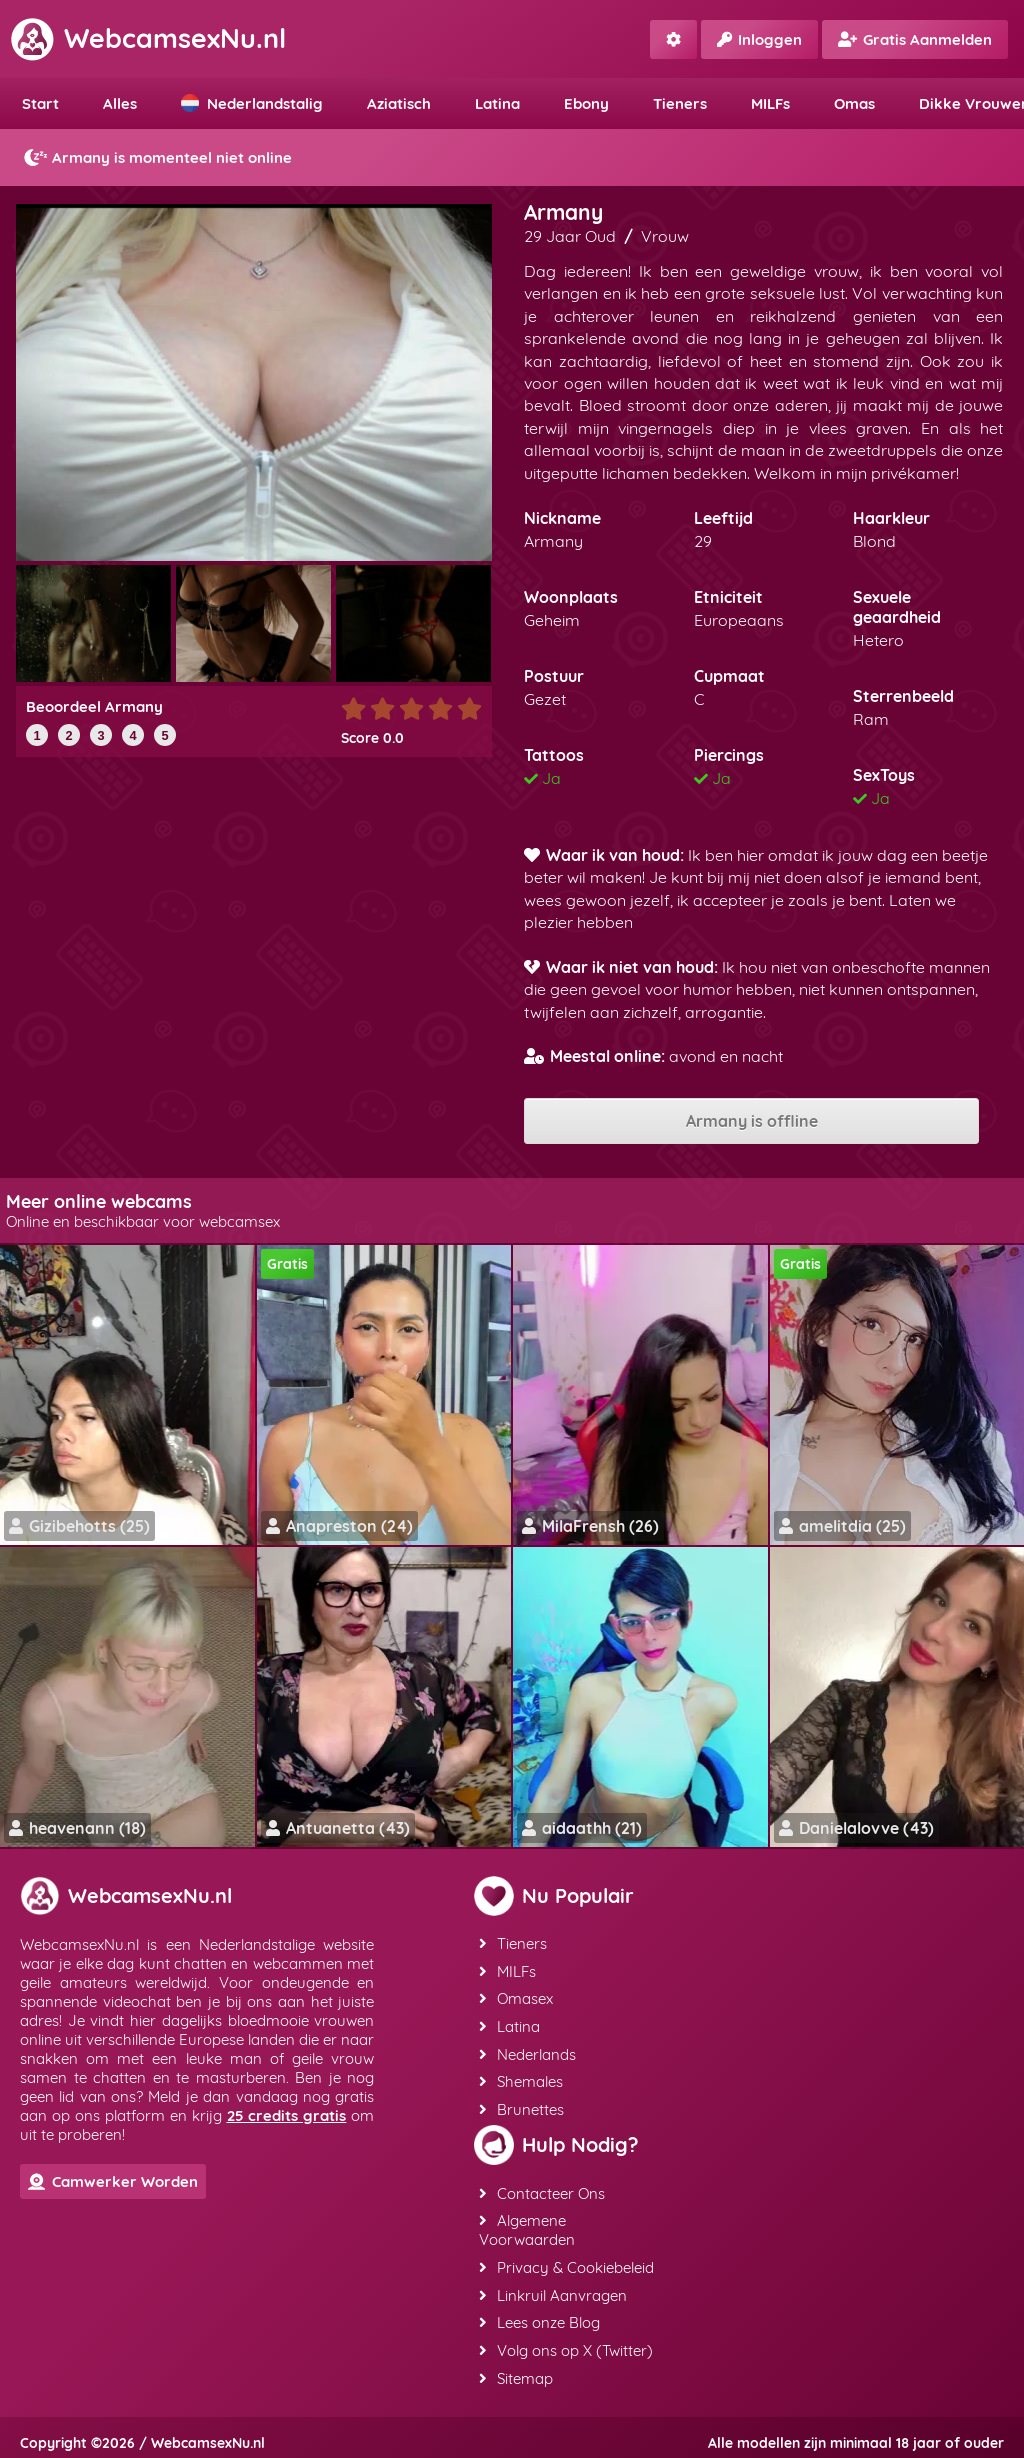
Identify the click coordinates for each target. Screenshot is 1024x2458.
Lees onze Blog (538, 2315)
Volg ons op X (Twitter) (565, 2342)
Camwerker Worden (113, 2181)
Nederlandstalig (252, 103)
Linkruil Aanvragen (552, 2288)
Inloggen (759, 39)
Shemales (520, 2078)
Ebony (586, 103)
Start (40, 103)
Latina (497, 103)
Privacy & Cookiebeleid (565, 2261)
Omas (854, 103)
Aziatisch (399, 103)
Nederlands (526, 2051)
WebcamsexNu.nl (148, 38)
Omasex (515, 1997)
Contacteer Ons (541, 2188)
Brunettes (520, 2105)
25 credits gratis (287, 2115)
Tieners (680, 103)
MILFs (770, 103)
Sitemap (515, 2369)
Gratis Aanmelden (915, 39)
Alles (120, 103)
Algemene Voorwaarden (526, 2225)
